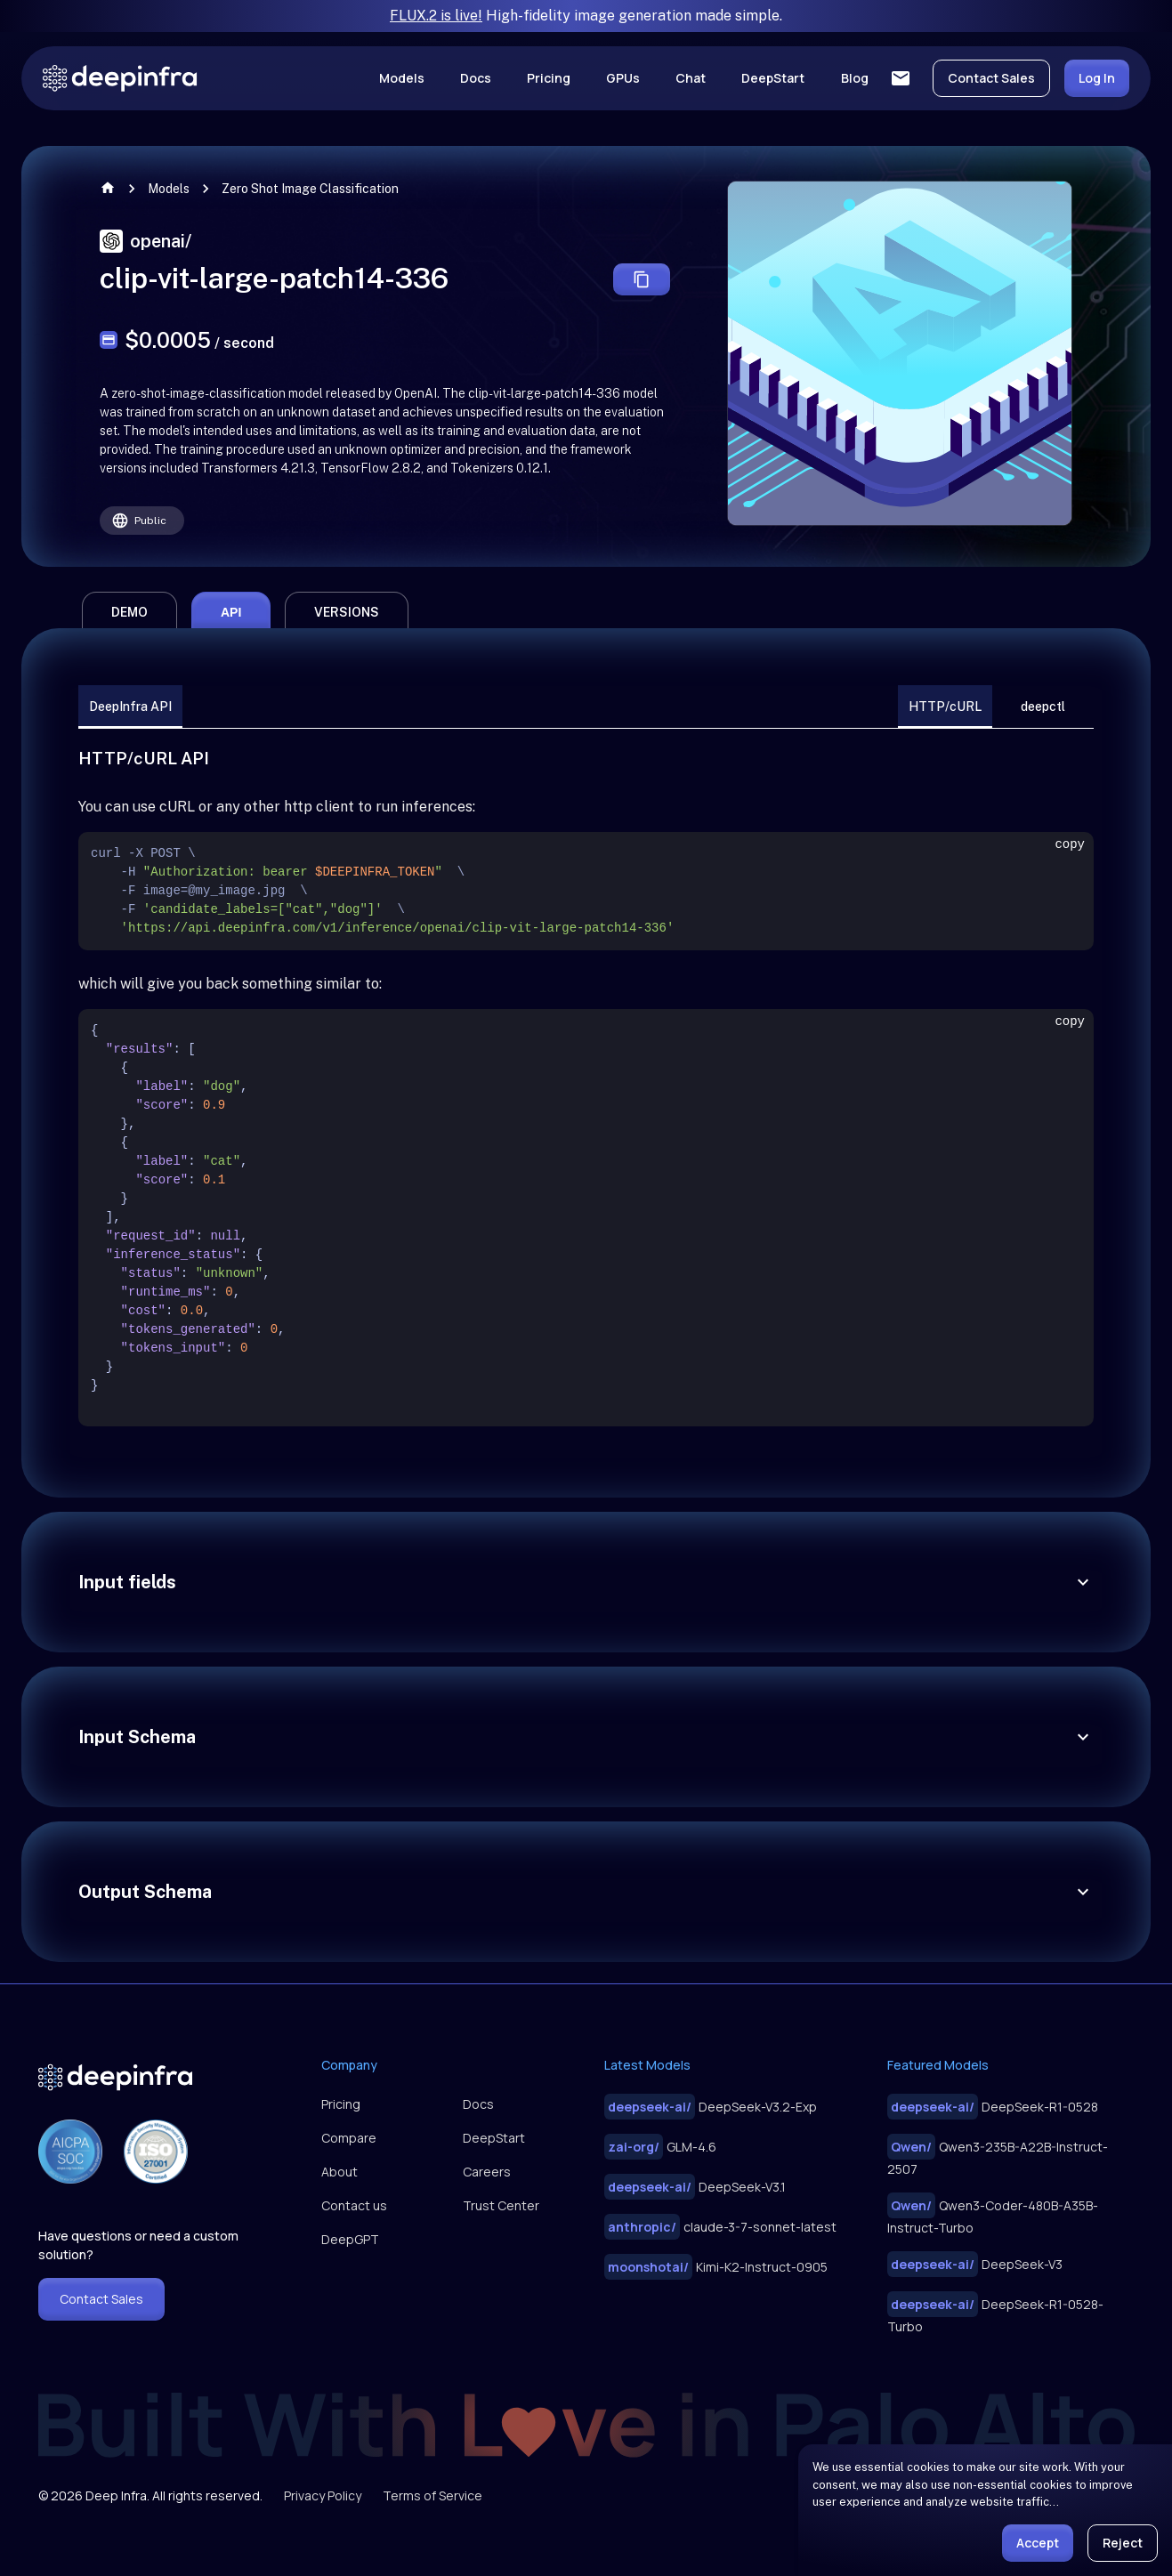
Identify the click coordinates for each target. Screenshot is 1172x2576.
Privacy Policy (322, 2495)
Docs (475, 77)
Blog (855, 77)
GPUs (623, 77)
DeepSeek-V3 (975, 2264)
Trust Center (501, 2205)
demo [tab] (129, 612)
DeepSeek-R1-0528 (992, 2107)
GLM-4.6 (660, 2147)
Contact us (354, 2205)
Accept (1037, 2542)
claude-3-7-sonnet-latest (720, 2227)
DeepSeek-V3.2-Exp (710, 2107)
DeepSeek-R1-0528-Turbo (995, 2313)
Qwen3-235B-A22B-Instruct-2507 (997, 2155)
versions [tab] (346, 612)
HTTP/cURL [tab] (945, 706)
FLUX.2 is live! (436, 15)
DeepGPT (350, 2239)
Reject (1123, 2542)
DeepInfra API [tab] (130, 706)
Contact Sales (991, 77)
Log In (1097, 77)
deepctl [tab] (1043, 706)
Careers (487, 2171)
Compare (348, 2137)
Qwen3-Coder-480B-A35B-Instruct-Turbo (992, 2214)
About (339, 2171)
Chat (690, 77)
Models (401, 77)
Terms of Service (432, 2495)
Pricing (548, 77)
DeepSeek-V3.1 (695, 2187)
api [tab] (231, 612)
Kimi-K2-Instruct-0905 (716, 2267)
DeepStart (772, 77)
